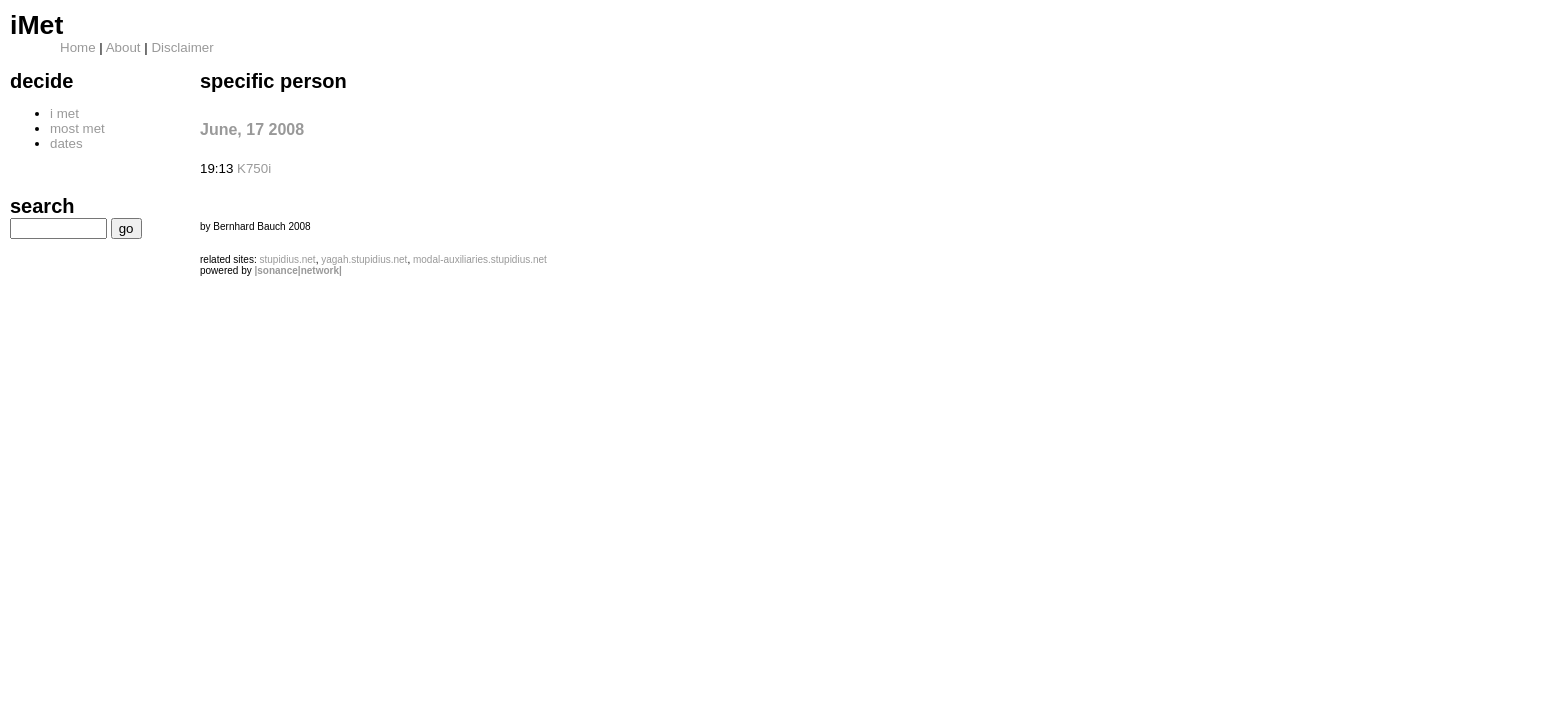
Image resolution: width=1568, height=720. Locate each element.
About (123, 47)
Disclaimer (182, 47)
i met (64, 113)
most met (77, 128)
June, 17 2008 (252, 129)
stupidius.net (287, 259)
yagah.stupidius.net (364, 259)
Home (78, 47)
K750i (254, 168)
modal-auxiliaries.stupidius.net (480, 259)
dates (66, 143)
